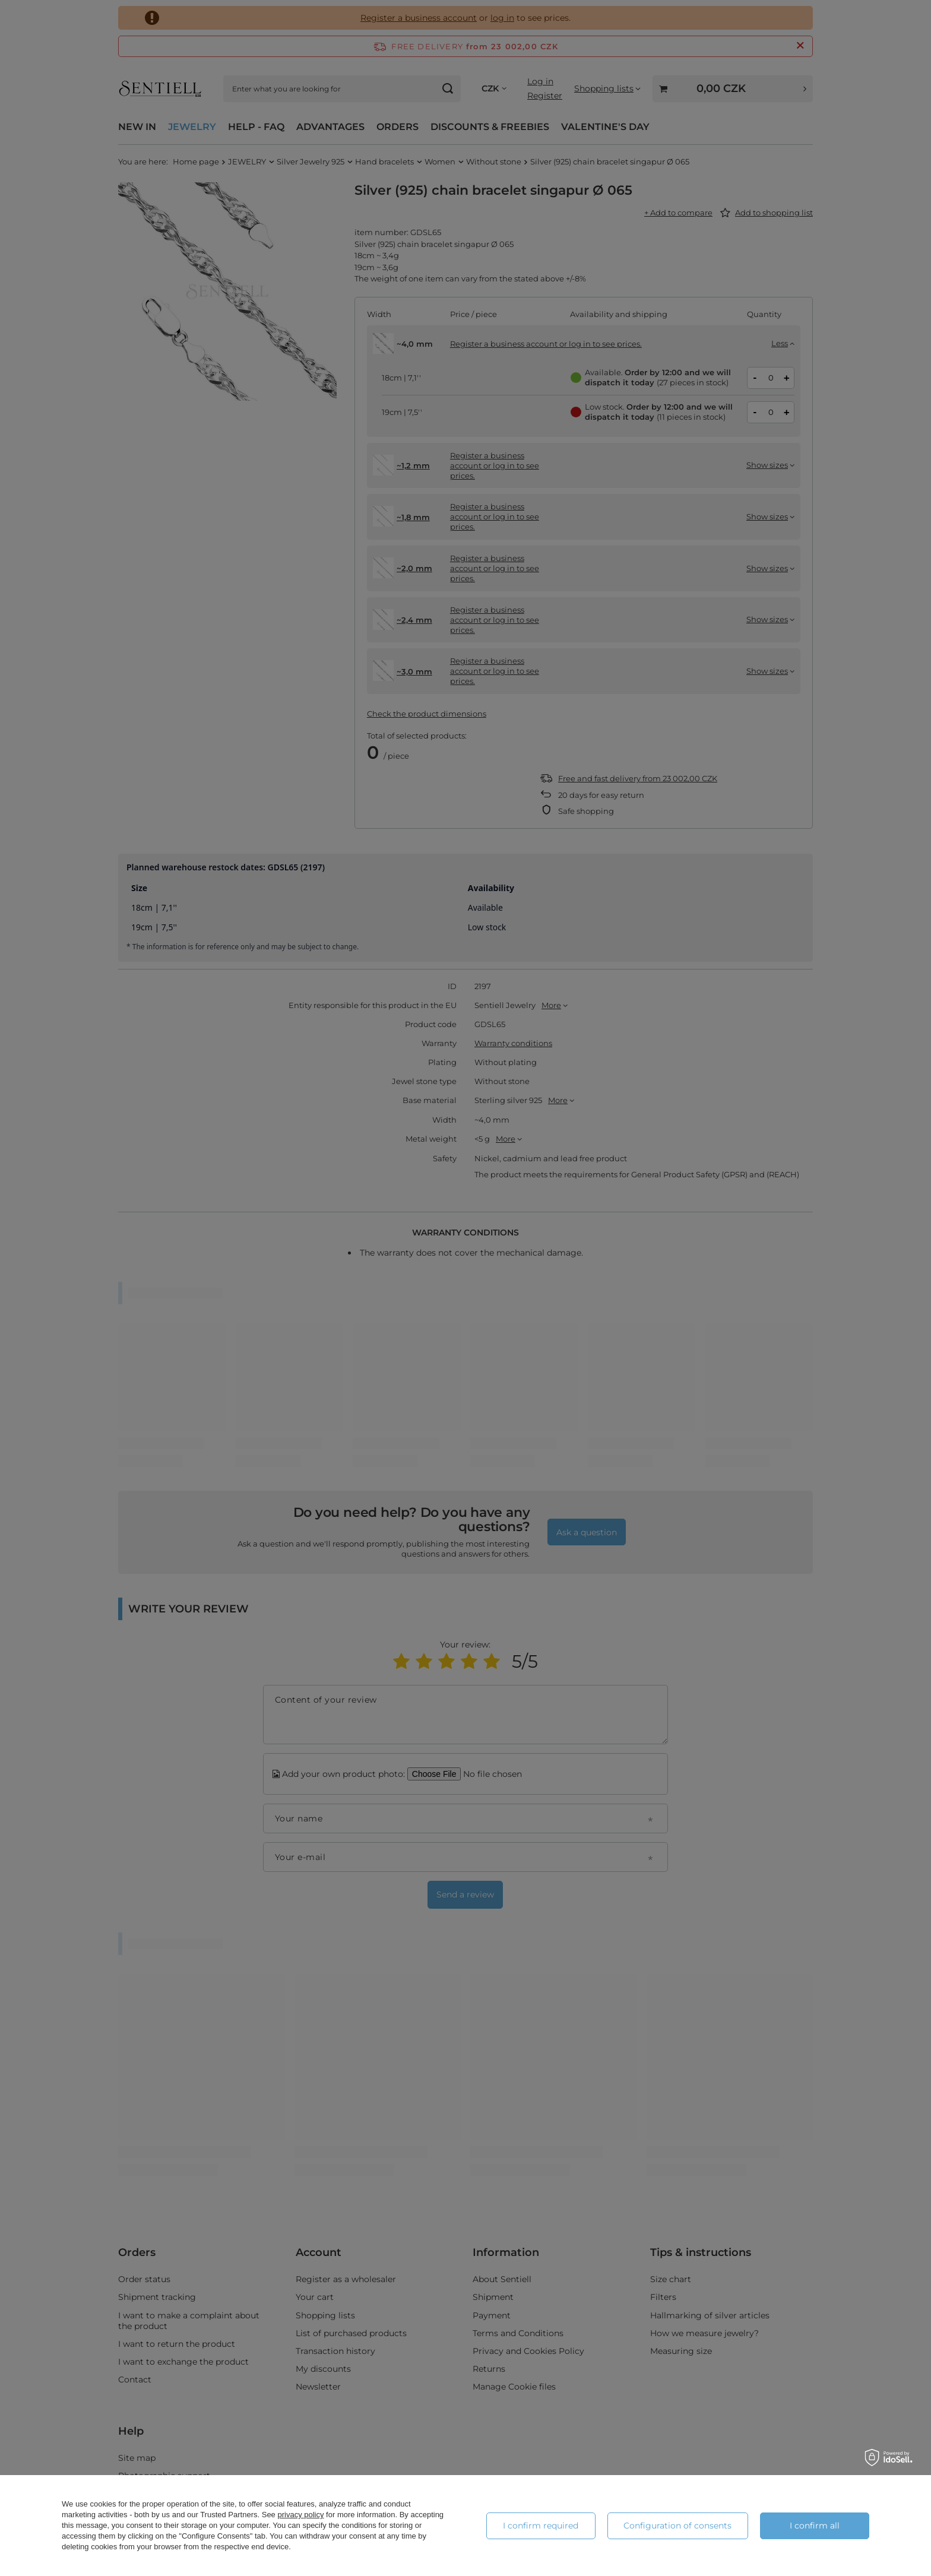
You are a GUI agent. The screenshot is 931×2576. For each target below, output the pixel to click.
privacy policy (300, 2514)
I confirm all (815, 2525)
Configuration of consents (677, 2525)
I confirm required (540, 2525)
